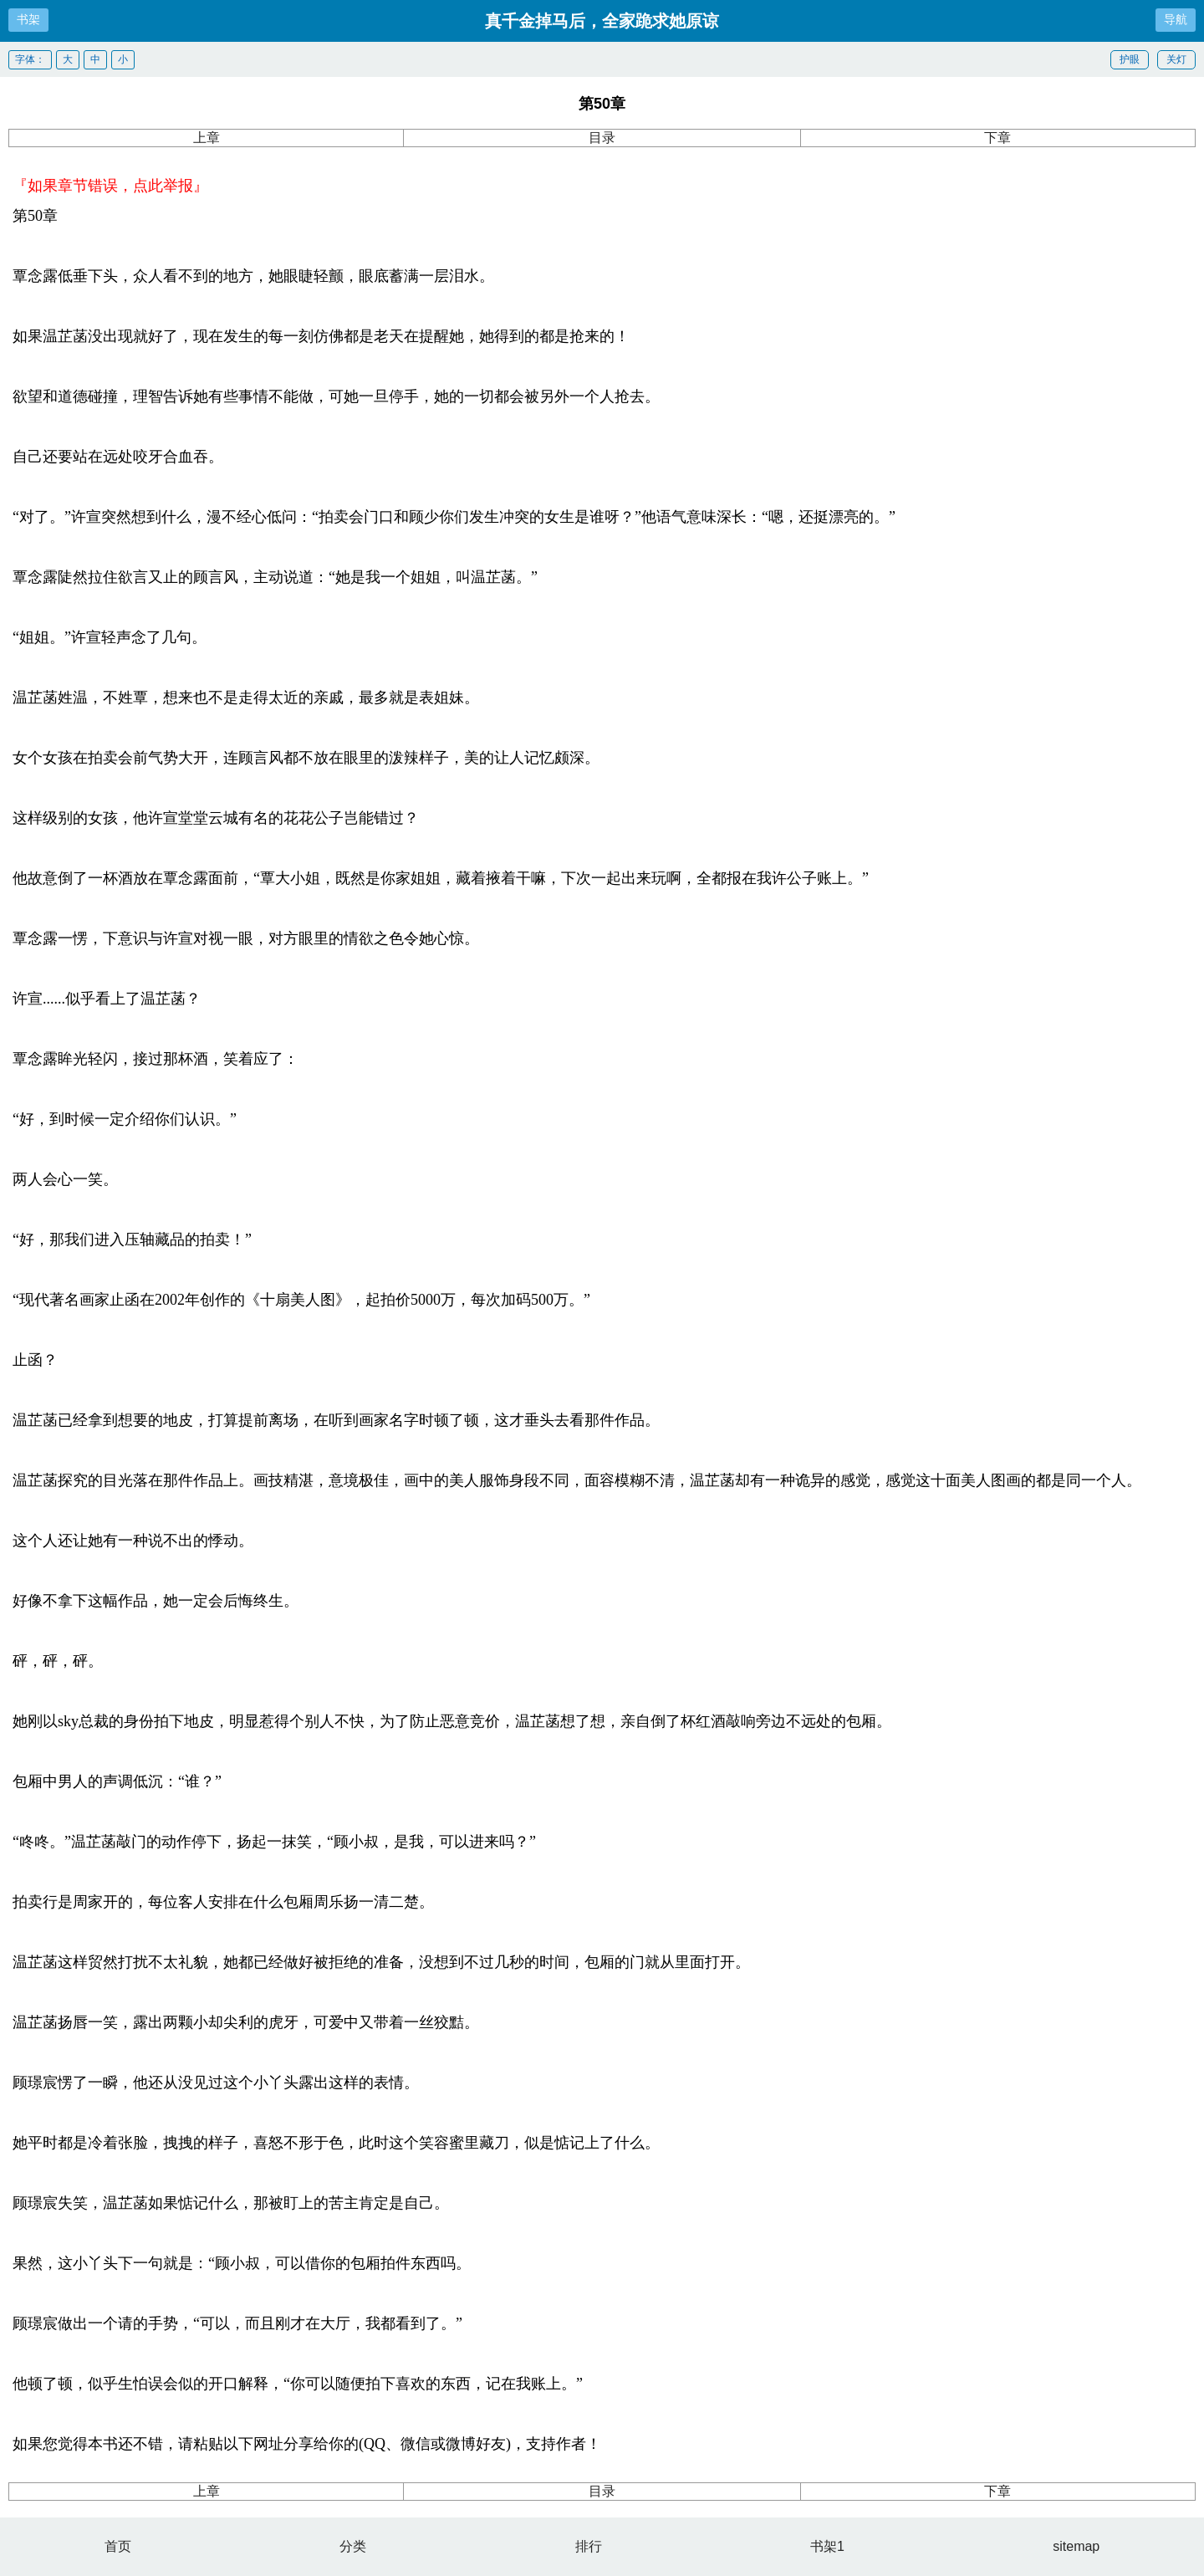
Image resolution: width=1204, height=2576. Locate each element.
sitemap (1076, 2546)
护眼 (1130, 59)
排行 (588, 2546)
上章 (206, 137)
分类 (352, 2546)
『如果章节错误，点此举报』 (110, 185)
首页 (118, 2546)
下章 (997, 137)
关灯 (1176, 59)
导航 (1175, 19)
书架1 (827, 2546)
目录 (602, 137)
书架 (28, 19)
